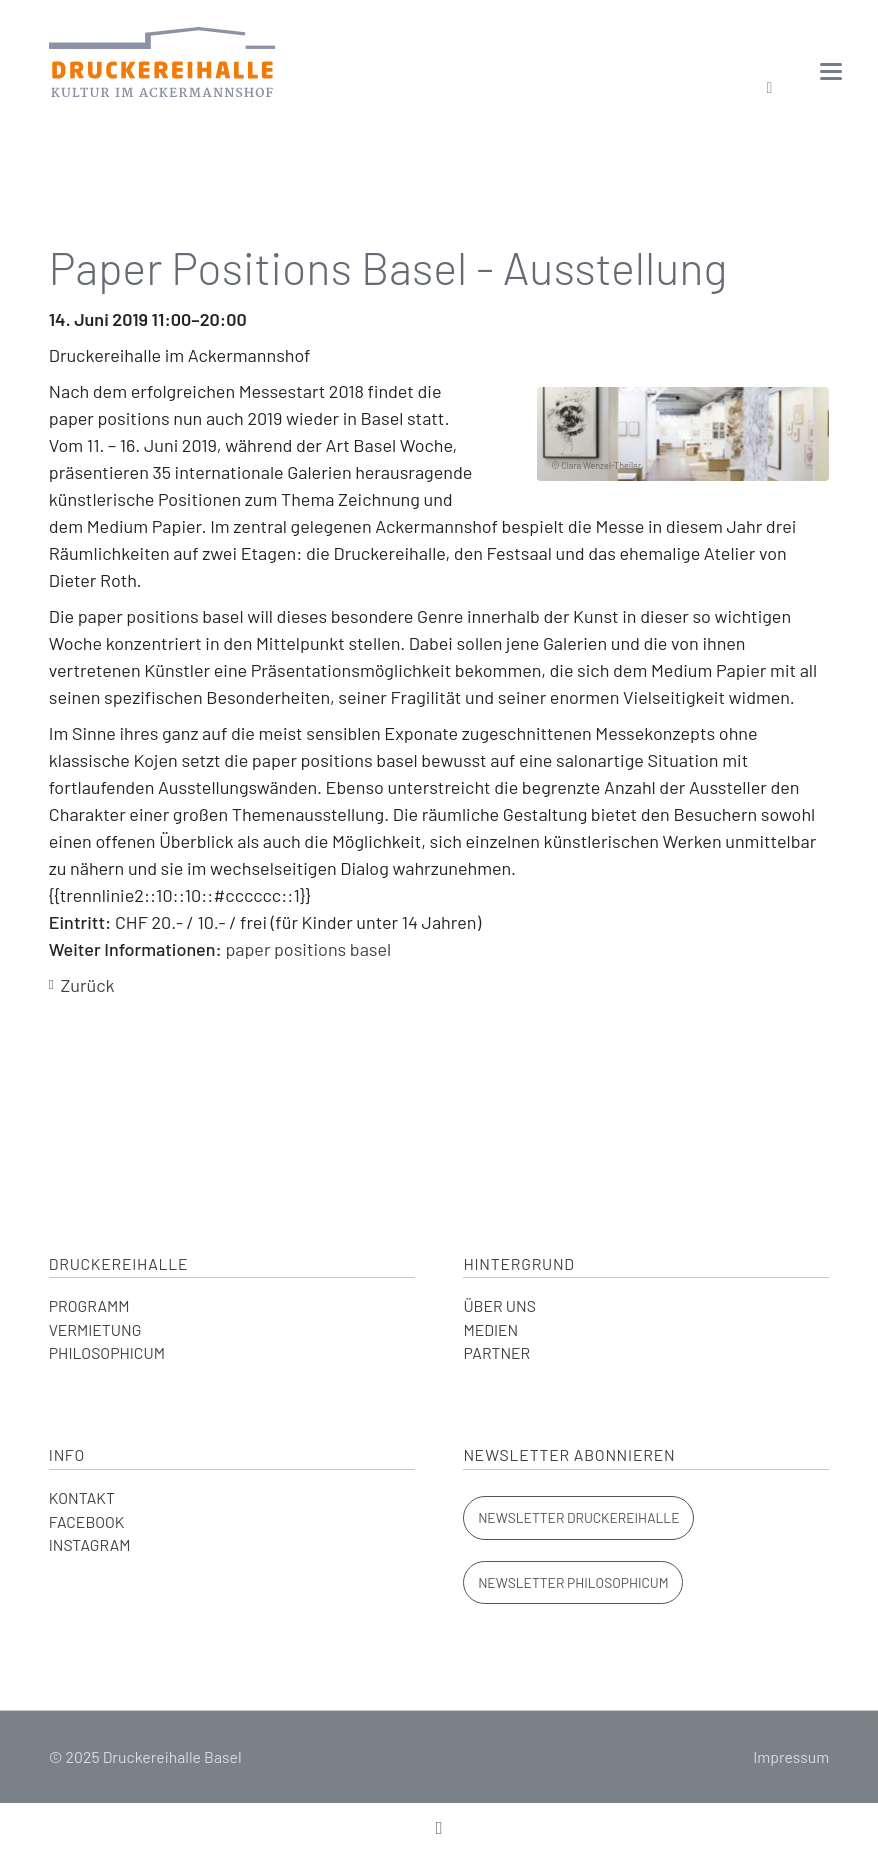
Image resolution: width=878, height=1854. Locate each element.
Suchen (769, 88)
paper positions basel (308, 949)
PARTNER (496, 1352)
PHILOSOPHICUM (107, 1352)
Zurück (87, 985)
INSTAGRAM (90, 1544)
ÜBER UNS (499, 1305)
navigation (831, 71)
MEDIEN (490, 1329)
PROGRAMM (89, 1305)
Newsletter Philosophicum (573, 1582)
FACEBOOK (87, 1521)
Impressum (791, 1756)
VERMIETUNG (95, 1329)
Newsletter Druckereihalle (578, 1517)
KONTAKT (82, 1497)
